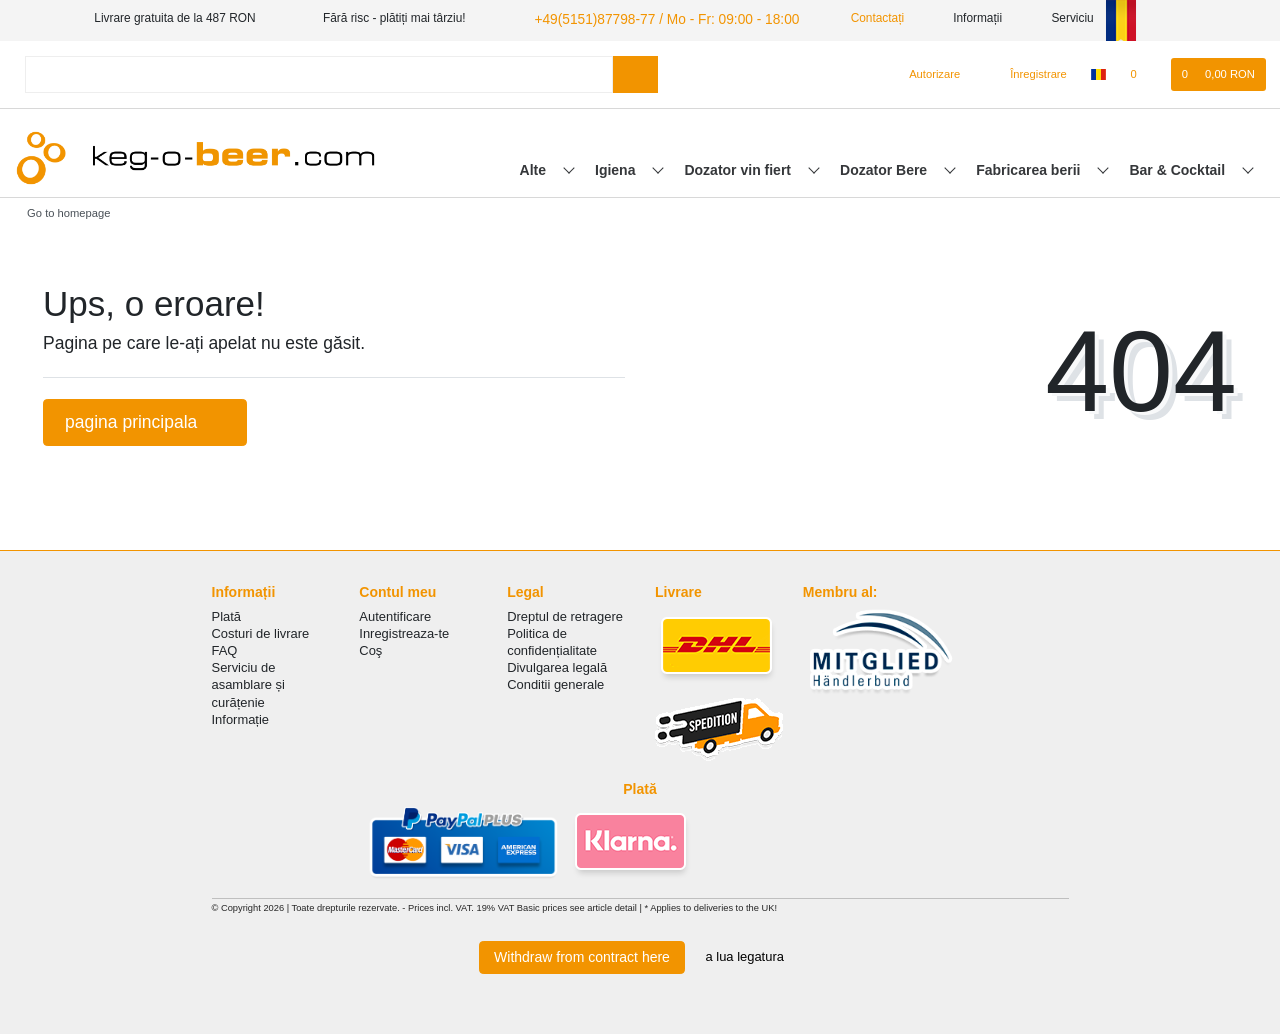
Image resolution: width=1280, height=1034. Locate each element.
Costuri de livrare (261, 630)
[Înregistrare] (1027, 72)
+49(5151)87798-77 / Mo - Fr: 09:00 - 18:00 (647, 18)
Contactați (845, 18)
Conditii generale (555, 682)
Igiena (617, 167)
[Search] (635, 71)
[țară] (1098, 72)
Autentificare (395, 613)
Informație (241, 716)
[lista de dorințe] (1143, 72)
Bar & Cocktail (1179, 167)
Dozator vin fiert (739, 167)
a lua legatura (745, 954)
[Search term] (319, 71)
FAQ (225, 647)
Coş (370, 647)
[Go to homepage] (62, 210)
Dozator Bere (885, 167)
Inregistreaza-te (404, 630)
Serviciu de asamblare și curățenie (248, 682)
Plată (227, 613)
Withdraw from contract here (582, 954)
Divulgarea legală (557, 665)
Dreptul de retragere (565, 613)
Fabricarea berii (1030, 167)
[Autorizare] (926, 72)
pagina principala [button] (145, 419)
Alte (535, 167)
